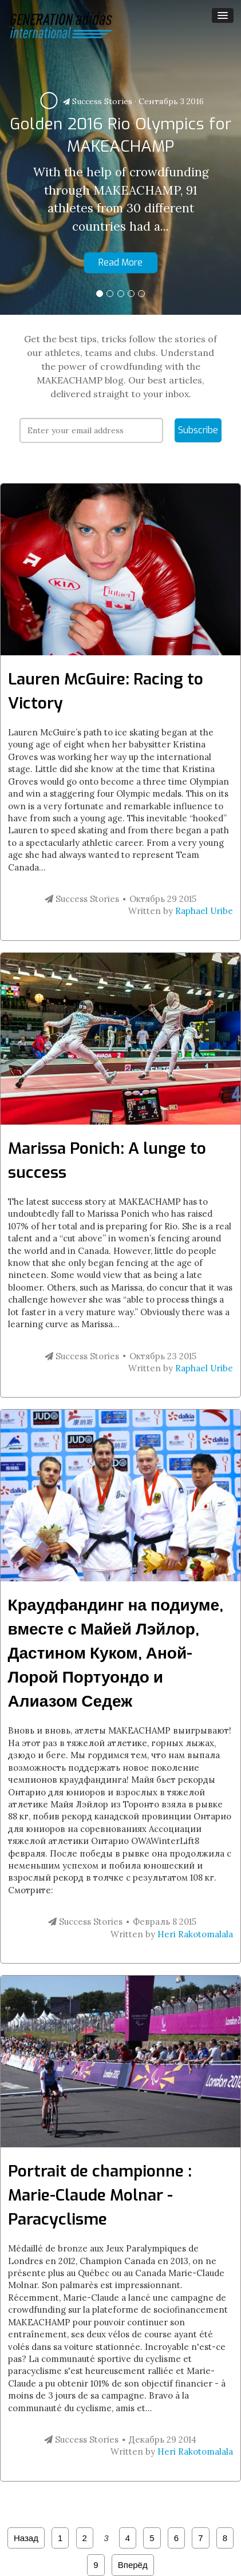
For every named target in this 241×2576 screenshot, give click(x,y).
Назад (26, 2538)
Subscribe (198, 430)
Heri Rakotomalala (195, 1934)
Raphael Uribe (204, 910)
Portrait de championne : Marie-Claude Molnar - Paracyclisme (100, 2195)
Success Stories (97, 101)
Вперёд (133, 2565)
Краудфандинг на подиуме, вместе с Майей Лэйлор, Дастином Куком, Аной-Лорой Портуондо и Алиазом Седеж (116, 1653)
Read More (120, 262)
